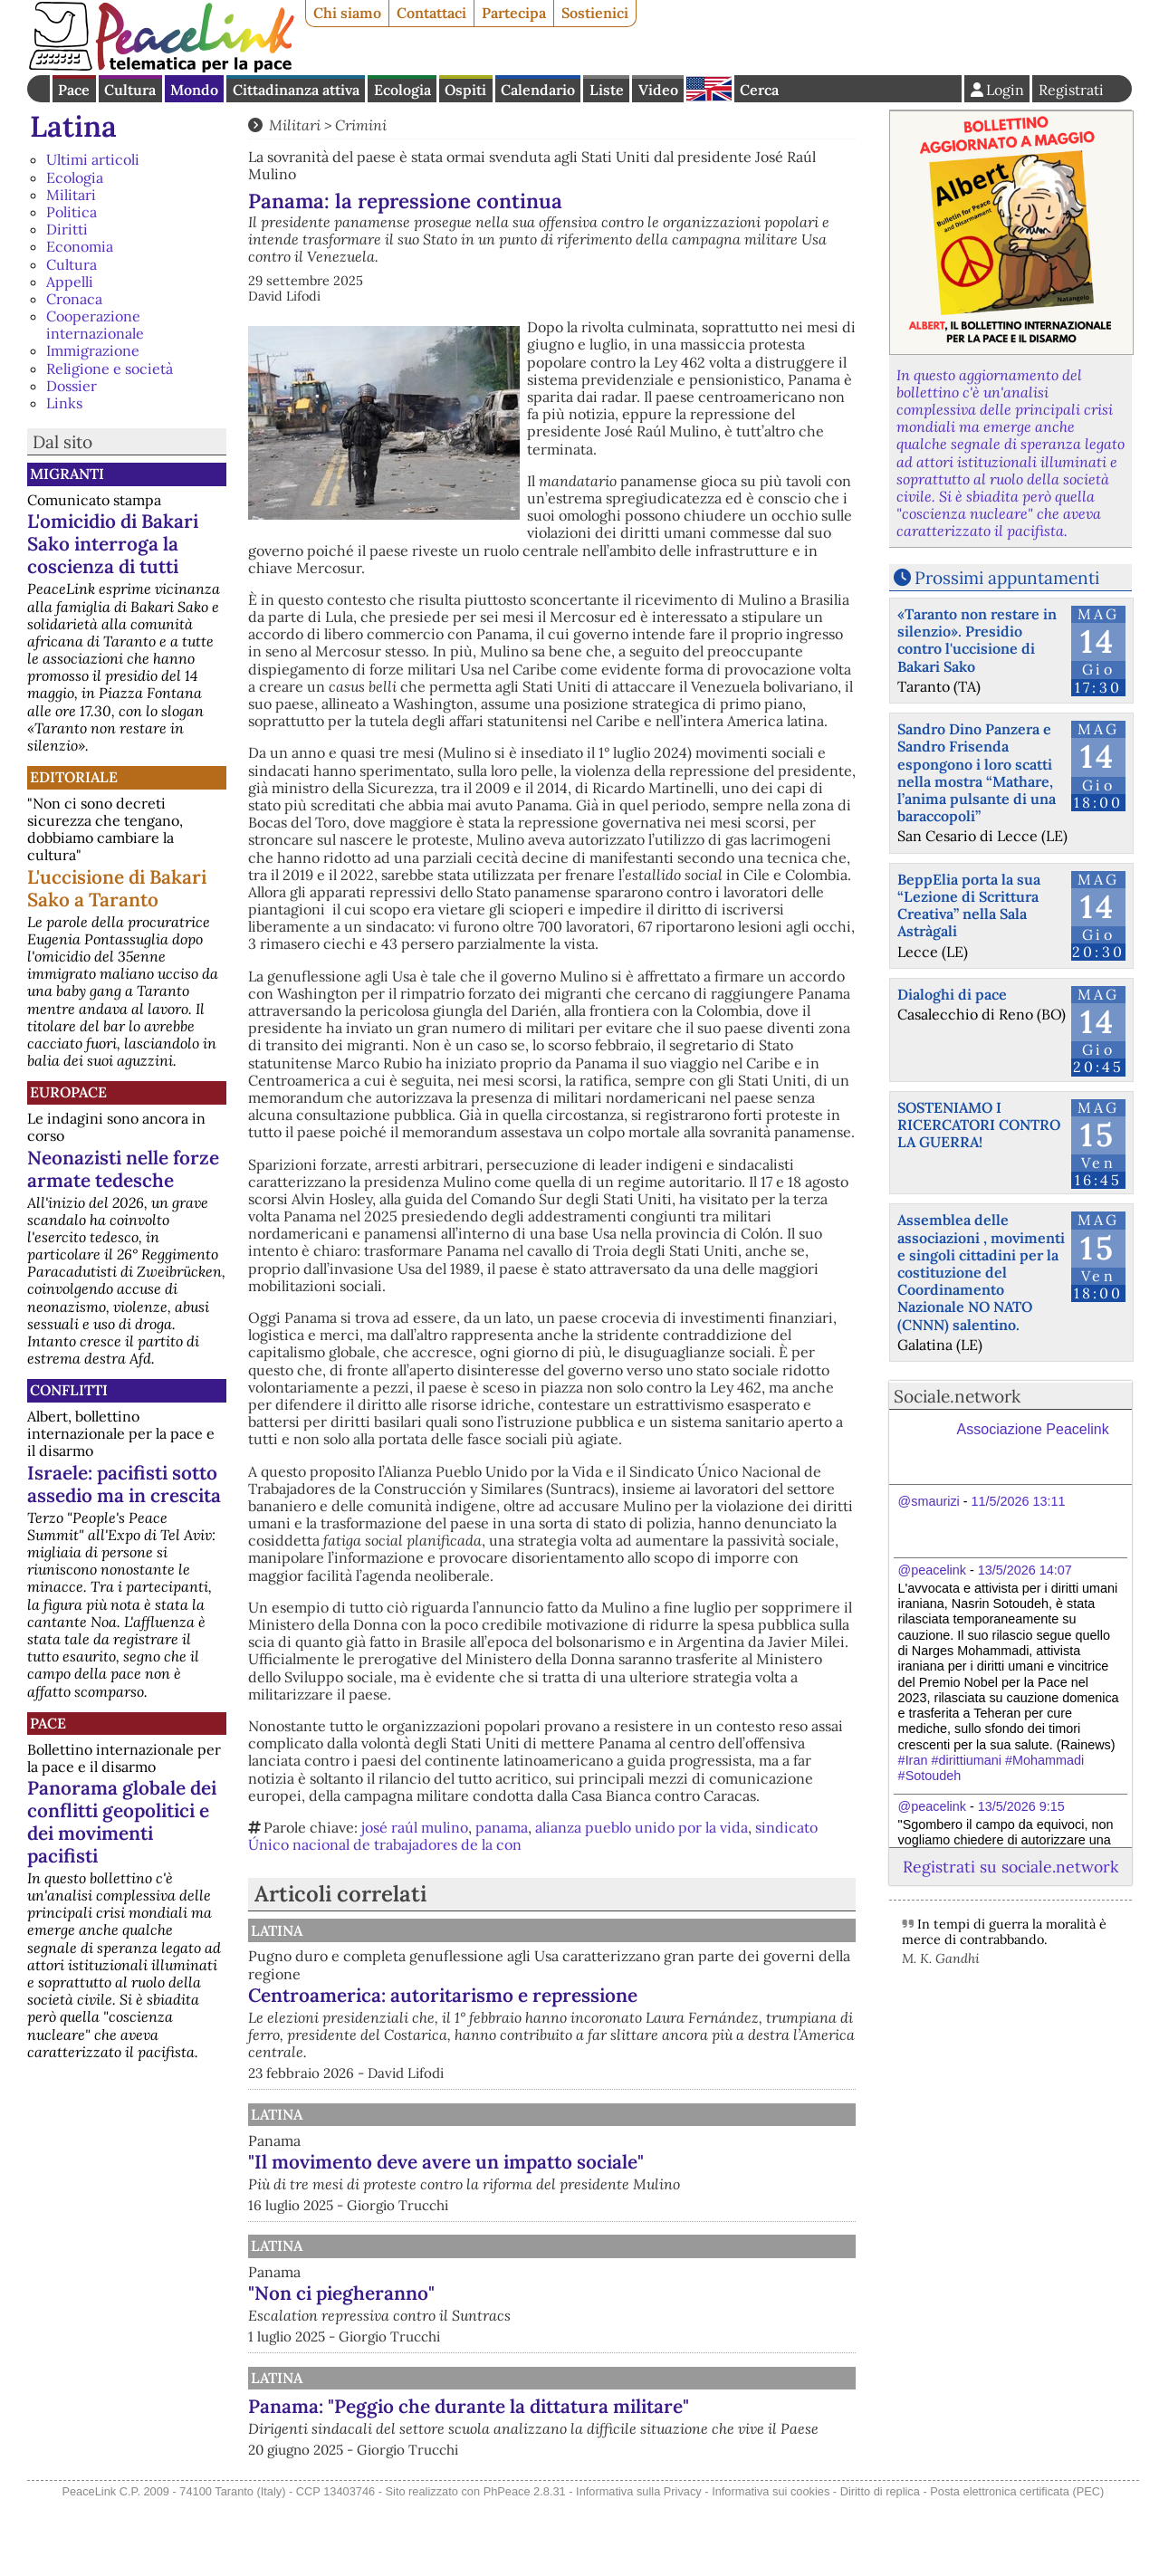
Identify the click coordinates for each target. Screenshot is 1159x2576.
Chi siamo (347, 13)
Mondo (194, 90)
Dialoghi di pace (952, 994)
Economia (79, 246)
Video (658, 90)
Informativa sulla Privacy (639, 2565)
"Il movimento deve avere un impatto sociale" (634, 2179)
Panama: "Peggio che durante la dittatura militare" (616, 2451)
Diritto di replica (880, 2565)
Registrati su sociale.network (1010, 1866)
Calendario (538, 90)
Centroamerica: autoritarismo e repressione (631, 1995)
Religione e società (109, 368)
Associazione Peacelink (1033, 1429)
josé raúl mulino (414, 1827)
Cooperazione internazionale (95, 324)
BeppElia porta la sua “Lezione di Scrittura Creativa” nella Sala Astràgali (968, 905)
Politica (71, 212)
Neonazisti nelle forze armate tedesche (123, 1168)
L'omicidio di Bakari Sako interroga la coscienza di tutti (112, 544)
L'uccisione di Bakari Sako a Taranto (116, 888)
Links (64, 403)
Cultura (130, 90)
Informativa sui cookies (770, 2565)
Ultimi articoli (92, 159)
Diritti (67, 229)
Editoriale (74, 777)
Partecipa (514, 13)
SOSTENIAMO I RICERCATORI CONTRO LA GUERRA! (978, 1124)
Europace (68, 1092)
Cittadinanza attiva (296, 90)
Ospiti (465, 90)
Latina (73, 126)
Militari (71, 195)
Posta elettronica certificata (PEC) (1017, 2565)
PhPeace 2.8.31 (525, 2565)
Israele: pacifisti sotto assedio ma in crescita (124, 1484)
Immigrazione (92, 350)
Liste (606, 90)
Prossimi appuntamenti (1007, 578)
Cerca (759, 90)
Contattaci (431, 13)
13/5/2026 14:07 (1025, 1570)
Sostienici (594, 13)
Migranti (67, 473)
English (709, 88)
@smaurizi (929, 1501)
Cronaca (74, 299)
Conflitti (69, 1390)
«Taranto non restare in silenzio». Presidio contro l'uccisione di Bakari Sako (977, 640)
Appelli (69, 282)
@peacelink (932, 1570)
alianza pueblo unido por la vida (641, 1827)
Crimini (361, 125)
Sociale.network (957, 1396)
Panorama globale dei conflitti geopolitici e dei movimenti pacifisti (121, 1822)
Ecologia (402, 90)
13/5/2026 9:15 (1021, 1806)
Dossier (71, 386)
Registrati (1071, 90)
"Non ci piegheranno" (529, 2328)
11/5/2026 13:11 (1019, 1501)
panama (501, 1827)
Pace (74, 90)
